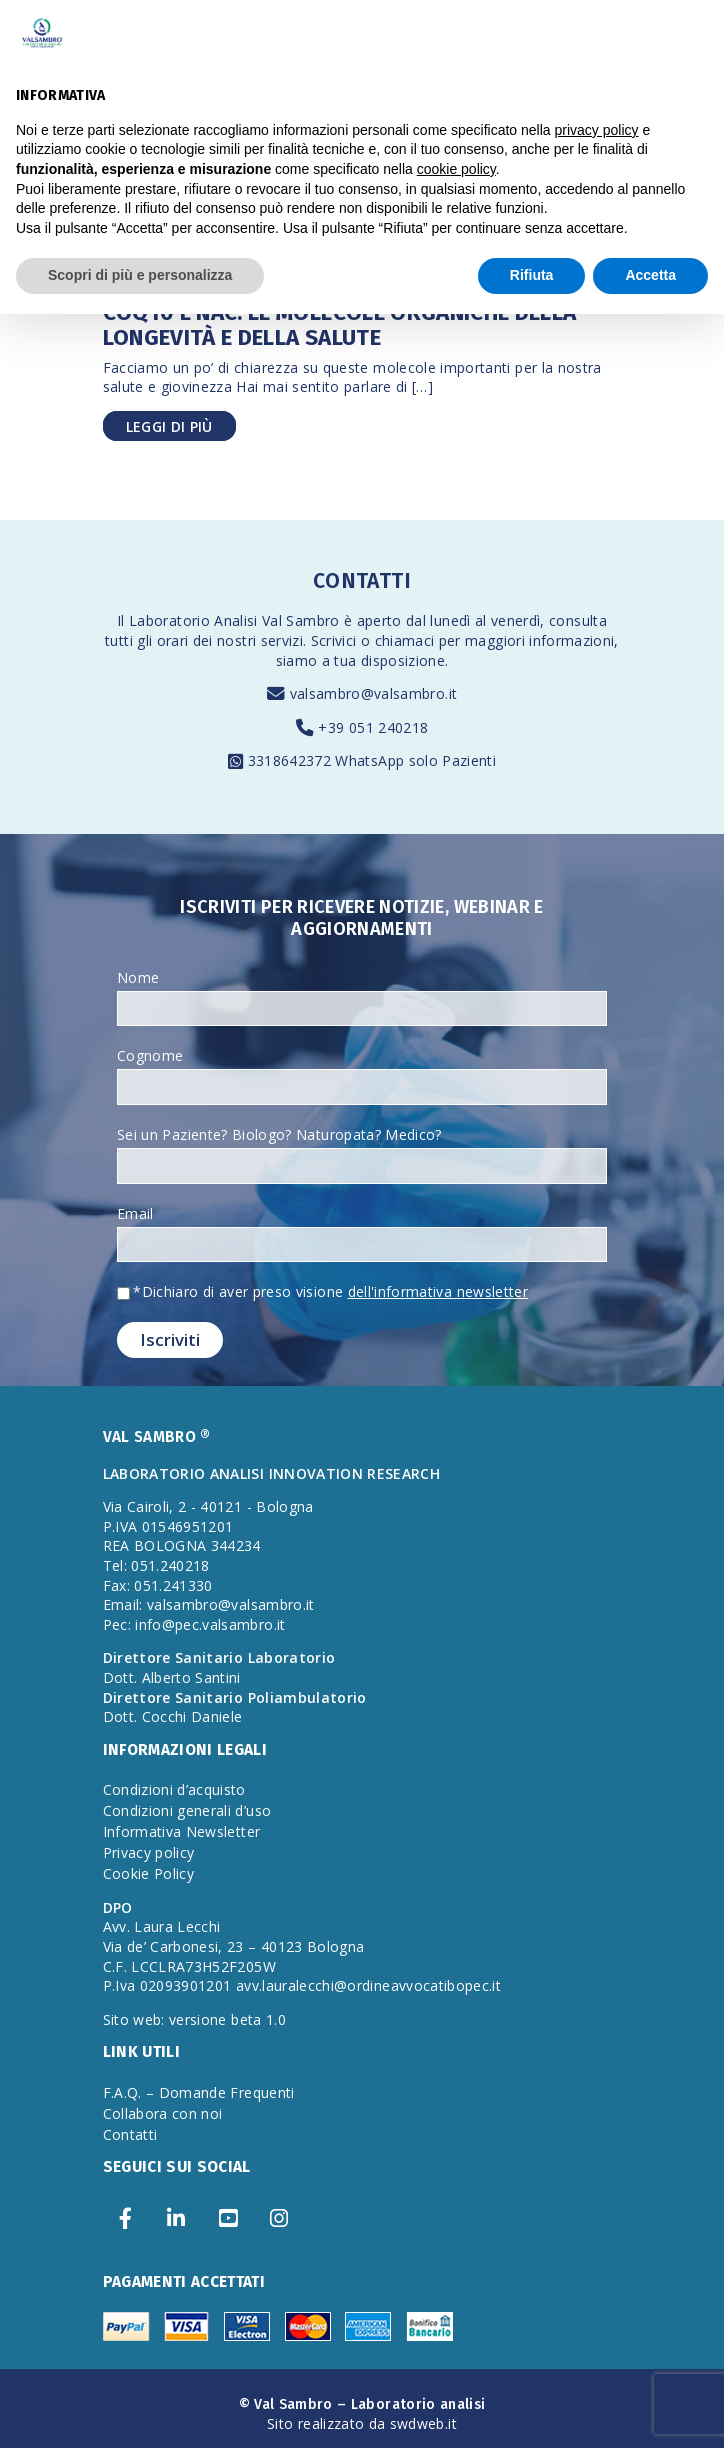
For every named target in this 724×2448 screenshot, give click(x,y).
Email (135, 1213)
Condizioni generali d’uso (187, 1810)
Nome (138, 977)
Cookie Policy (149, 1873)
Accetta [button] (650, 275)
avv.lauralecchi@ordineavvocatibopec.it (368, 1985)
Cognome (150, 1055)
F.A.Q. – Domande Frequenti (199, 2092)
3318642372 (292, 760)
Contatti (130, 2134)
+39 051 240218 (373, 727)
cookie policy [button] (456, 169)
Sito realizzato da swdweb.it (362, 2423)
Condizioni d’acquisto (174, 1789)
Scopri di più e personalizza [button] (140, 275)
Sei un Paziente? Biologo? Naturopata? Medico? (279, 1134)
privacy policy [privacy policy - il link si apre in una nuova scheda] (597, 130)
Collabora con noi (163, 2113)
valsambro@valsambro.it (374, 693)
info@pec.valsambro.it (210, 1624)
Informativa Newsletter (182, 1831)
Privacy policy (149, 1852)
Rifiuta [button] (532, 275)
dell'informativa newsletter (438, 1291)
